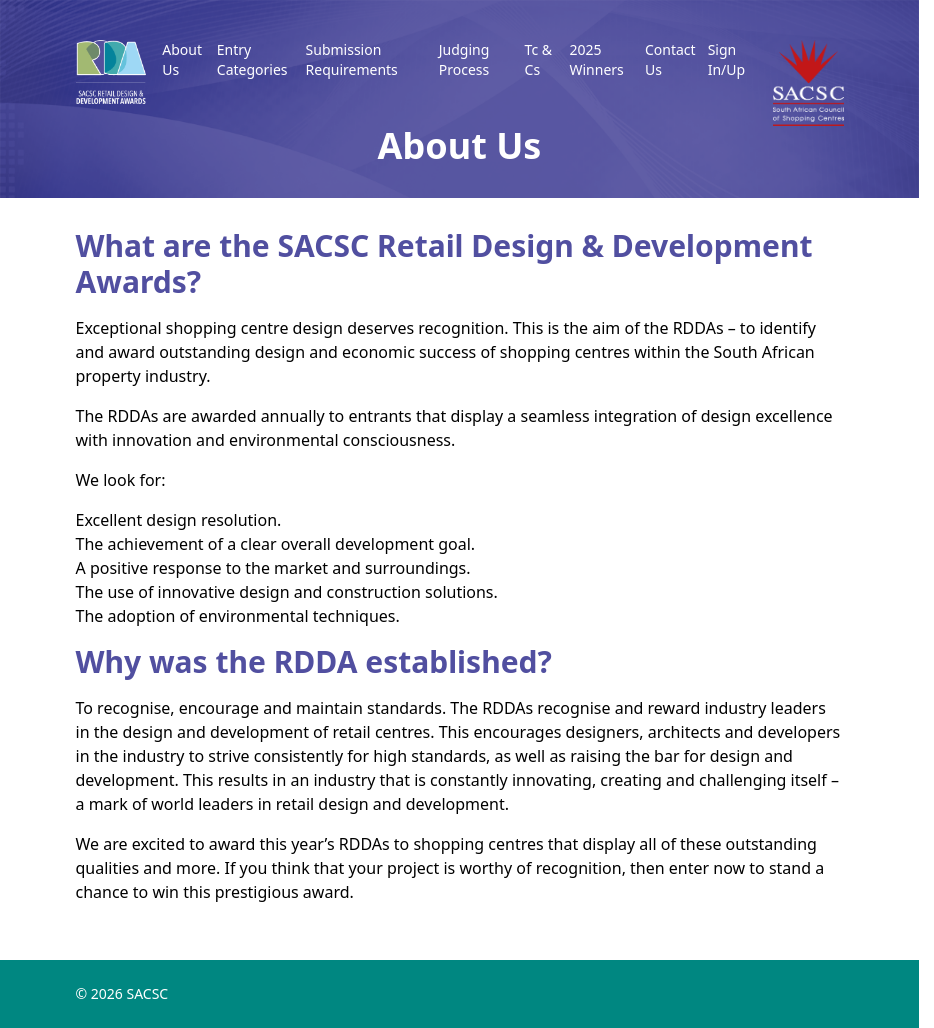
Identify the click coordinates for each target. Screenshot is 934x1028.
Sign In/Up (726, 59)
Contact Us (670, 59)
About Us (182, 59)
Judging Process (464, 59)
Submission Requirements (352, 59)
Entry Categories (252, 59)
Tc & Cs (538, 59)
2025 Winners (596, 59)
